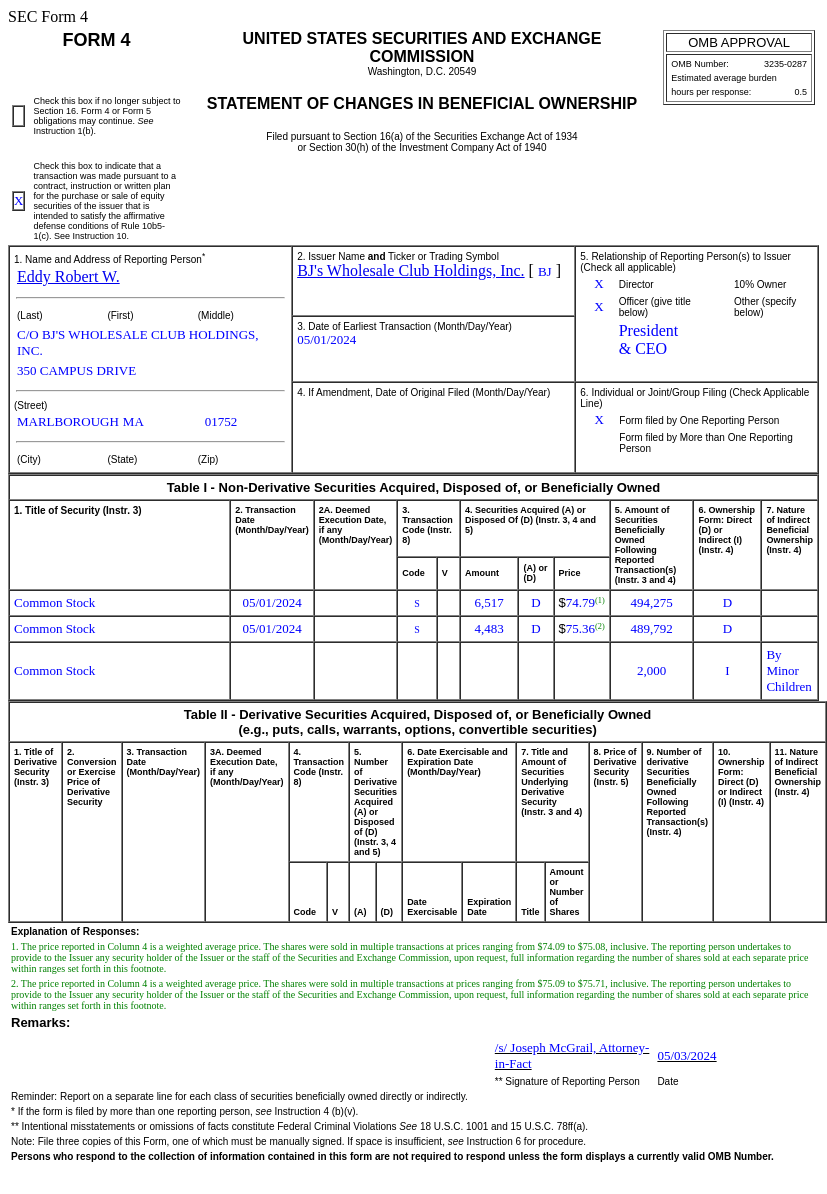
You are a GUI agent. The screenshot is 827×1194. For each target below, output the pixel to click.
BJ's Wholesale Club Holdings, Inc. (410, 270)
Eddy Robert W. (68, 276)
